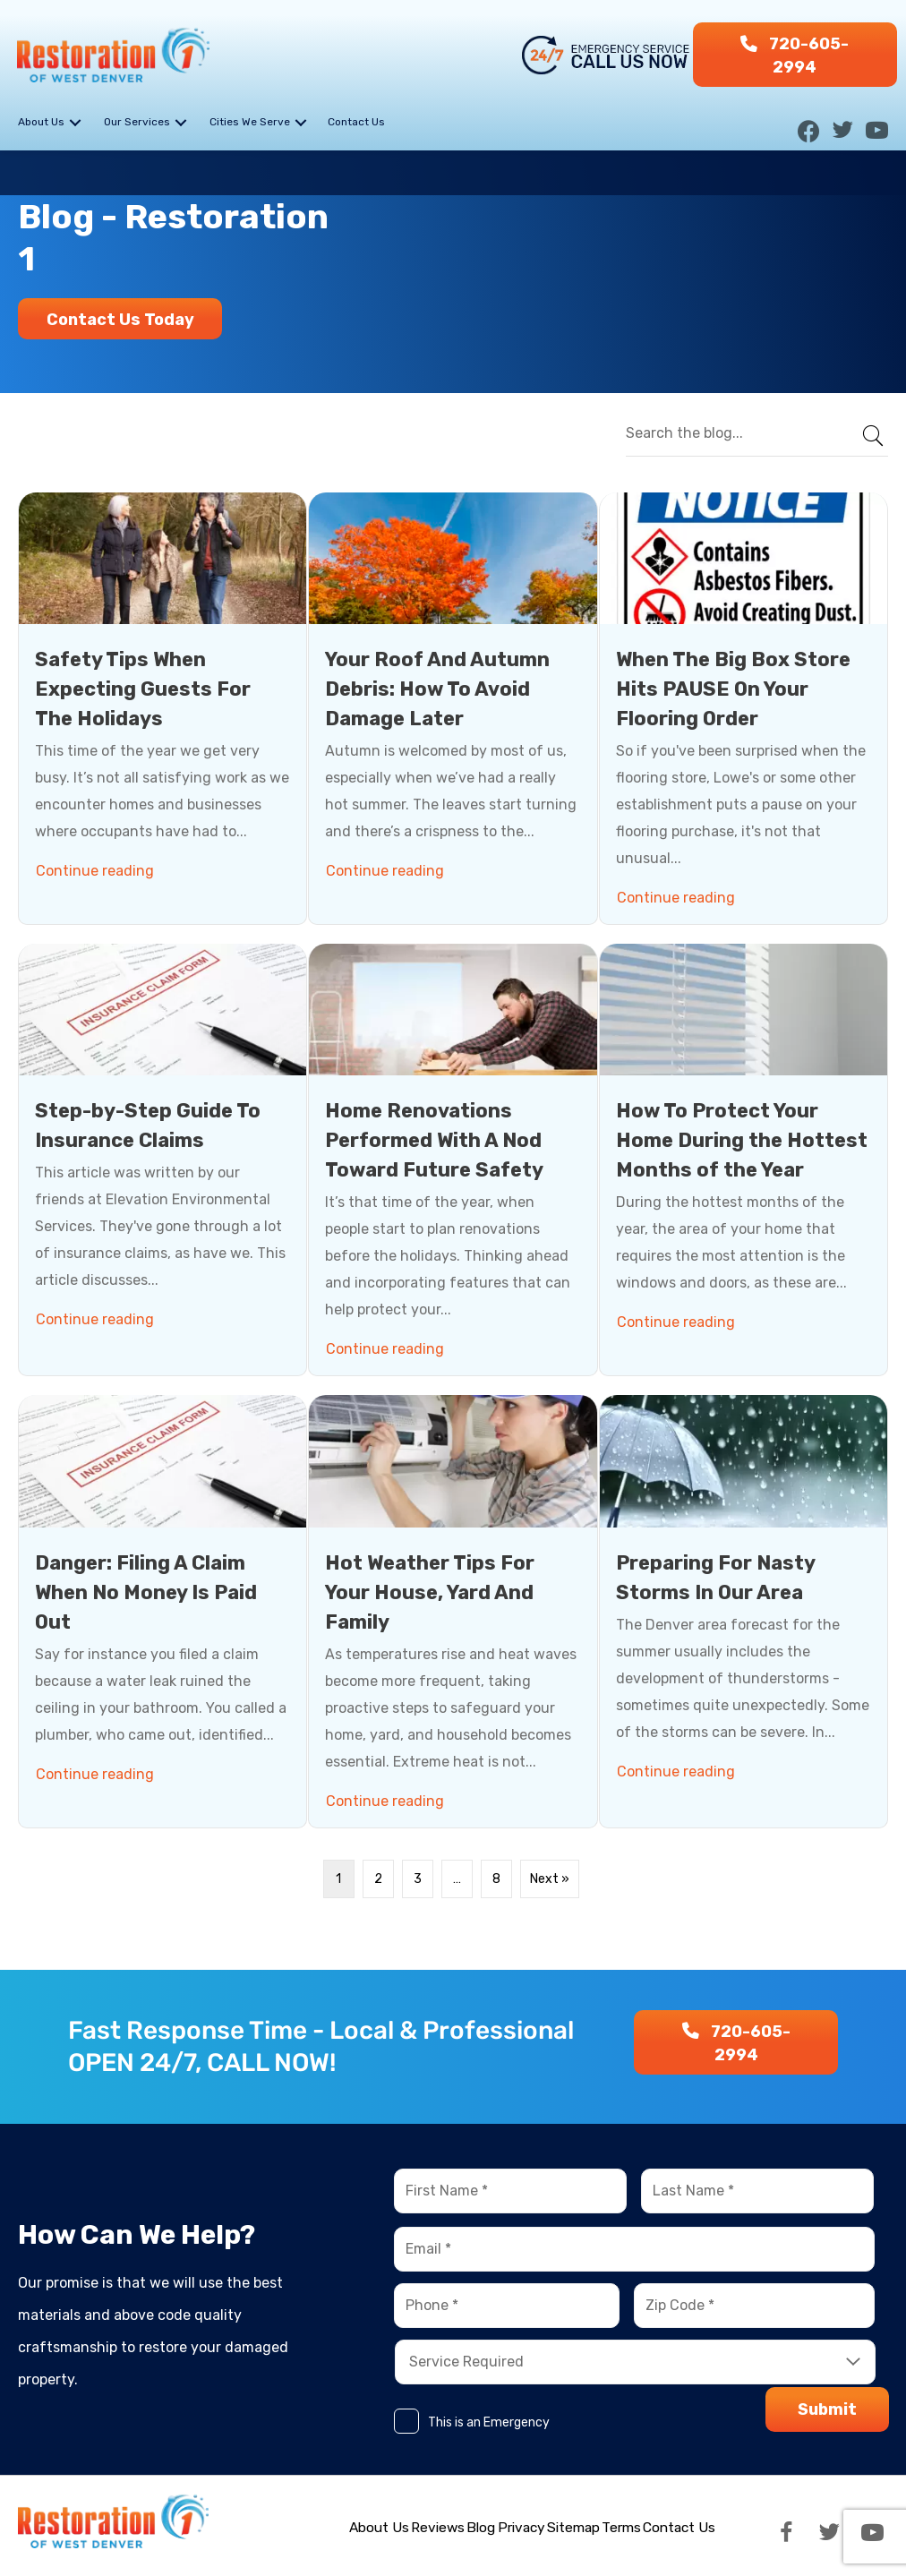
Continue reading (97, 866)
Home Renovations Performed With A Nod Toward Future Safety (434, 1140)
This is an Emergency (489, 2421)
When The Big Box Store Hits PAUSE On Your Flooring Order (733, 688)
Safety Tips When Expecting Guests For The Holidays (143, 688)
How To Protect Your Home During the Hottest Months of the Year (742, 1140)
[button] (795, 54)
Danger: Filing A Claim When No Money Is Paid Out (146, 1591)
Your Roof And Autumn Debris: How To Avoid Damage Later (437, 688)
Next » (549, 1878)
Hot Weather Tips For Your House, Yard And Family (429, 1591)
